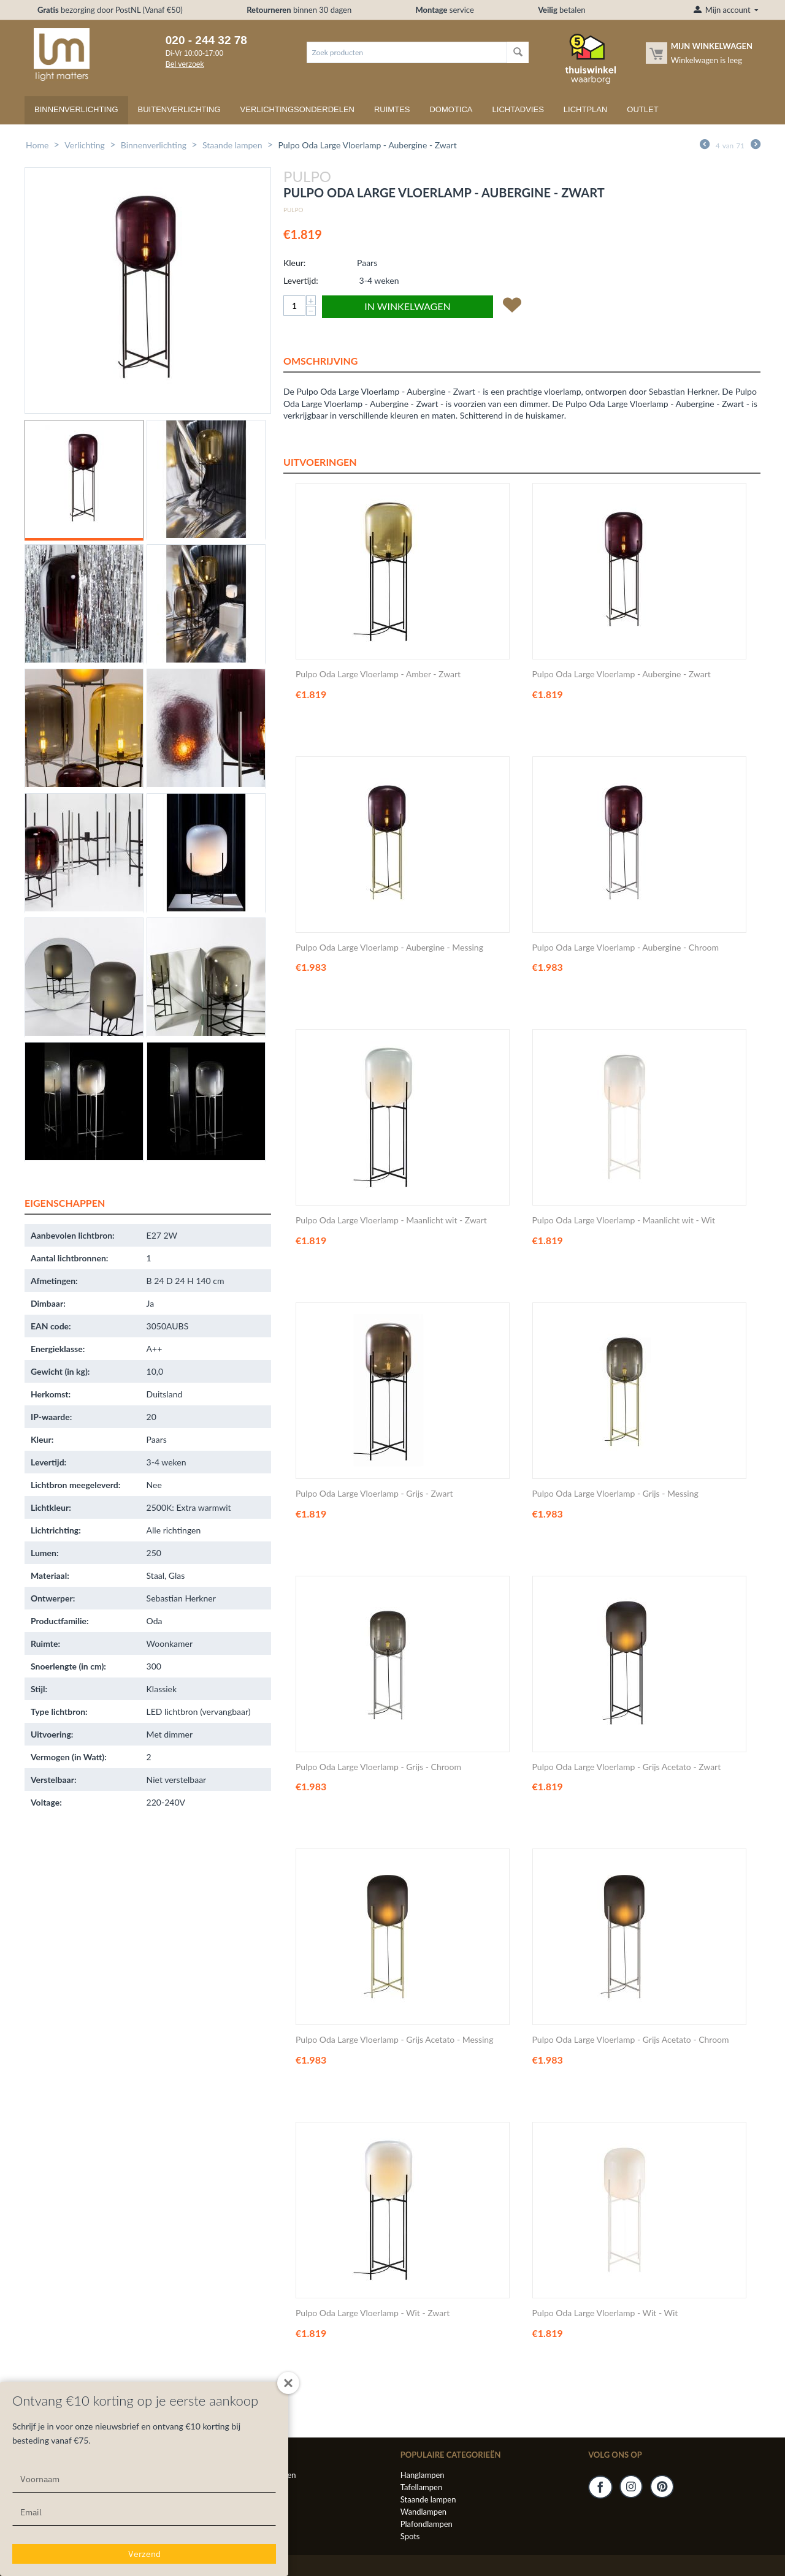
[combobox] (407, 52)
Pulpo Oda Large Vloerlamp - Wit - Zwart (373, 2313)
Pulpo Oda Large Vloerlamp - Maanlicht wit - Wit (623, 1220)
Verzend (144, 2553)
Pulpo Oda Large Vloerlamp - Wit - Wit (605, 2313)
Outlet (642, 109)
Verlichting (84, 145)
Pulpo (293, 209)
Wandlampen (423, 2512)
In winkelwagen (407, 306)
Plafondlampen (426, 2524)
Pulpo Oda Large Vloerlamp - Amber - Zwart (378, 674)
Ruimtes (392, 109)
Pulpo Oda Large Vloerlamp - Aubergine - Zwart (621, 674)
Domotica (450, 109)
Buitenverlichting (179, 109)
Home (37, 145)
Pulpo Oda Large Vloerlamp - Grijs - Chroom (378, 1767)
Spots (410, 2536)
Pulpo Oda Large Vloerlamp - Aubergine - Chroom (625, 947)
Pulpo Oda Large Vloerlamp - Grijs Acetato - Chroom (630, 2040)
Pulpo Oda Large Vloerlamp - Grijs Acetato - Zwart (626, 1767)
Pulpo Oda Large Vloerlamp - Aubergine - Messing (389, 947)
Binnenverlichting (76, 109)
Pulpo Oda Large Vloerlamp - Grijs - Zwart (374, 1494)
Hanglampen (422, 2475)
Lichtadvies (518, 109)
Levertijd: (300, 280)
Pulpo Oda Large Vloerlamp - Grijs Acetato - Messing (394, 2040)
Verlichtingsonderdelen (297, 109)
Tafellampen (421, 2487)
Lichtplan (586, 109)
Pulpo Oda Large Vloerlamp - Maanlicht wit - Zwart (391, 1220)
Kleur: (294, 262)
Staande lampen (232, 145)
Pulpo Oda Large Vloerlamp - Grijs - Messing (615, 1494)
